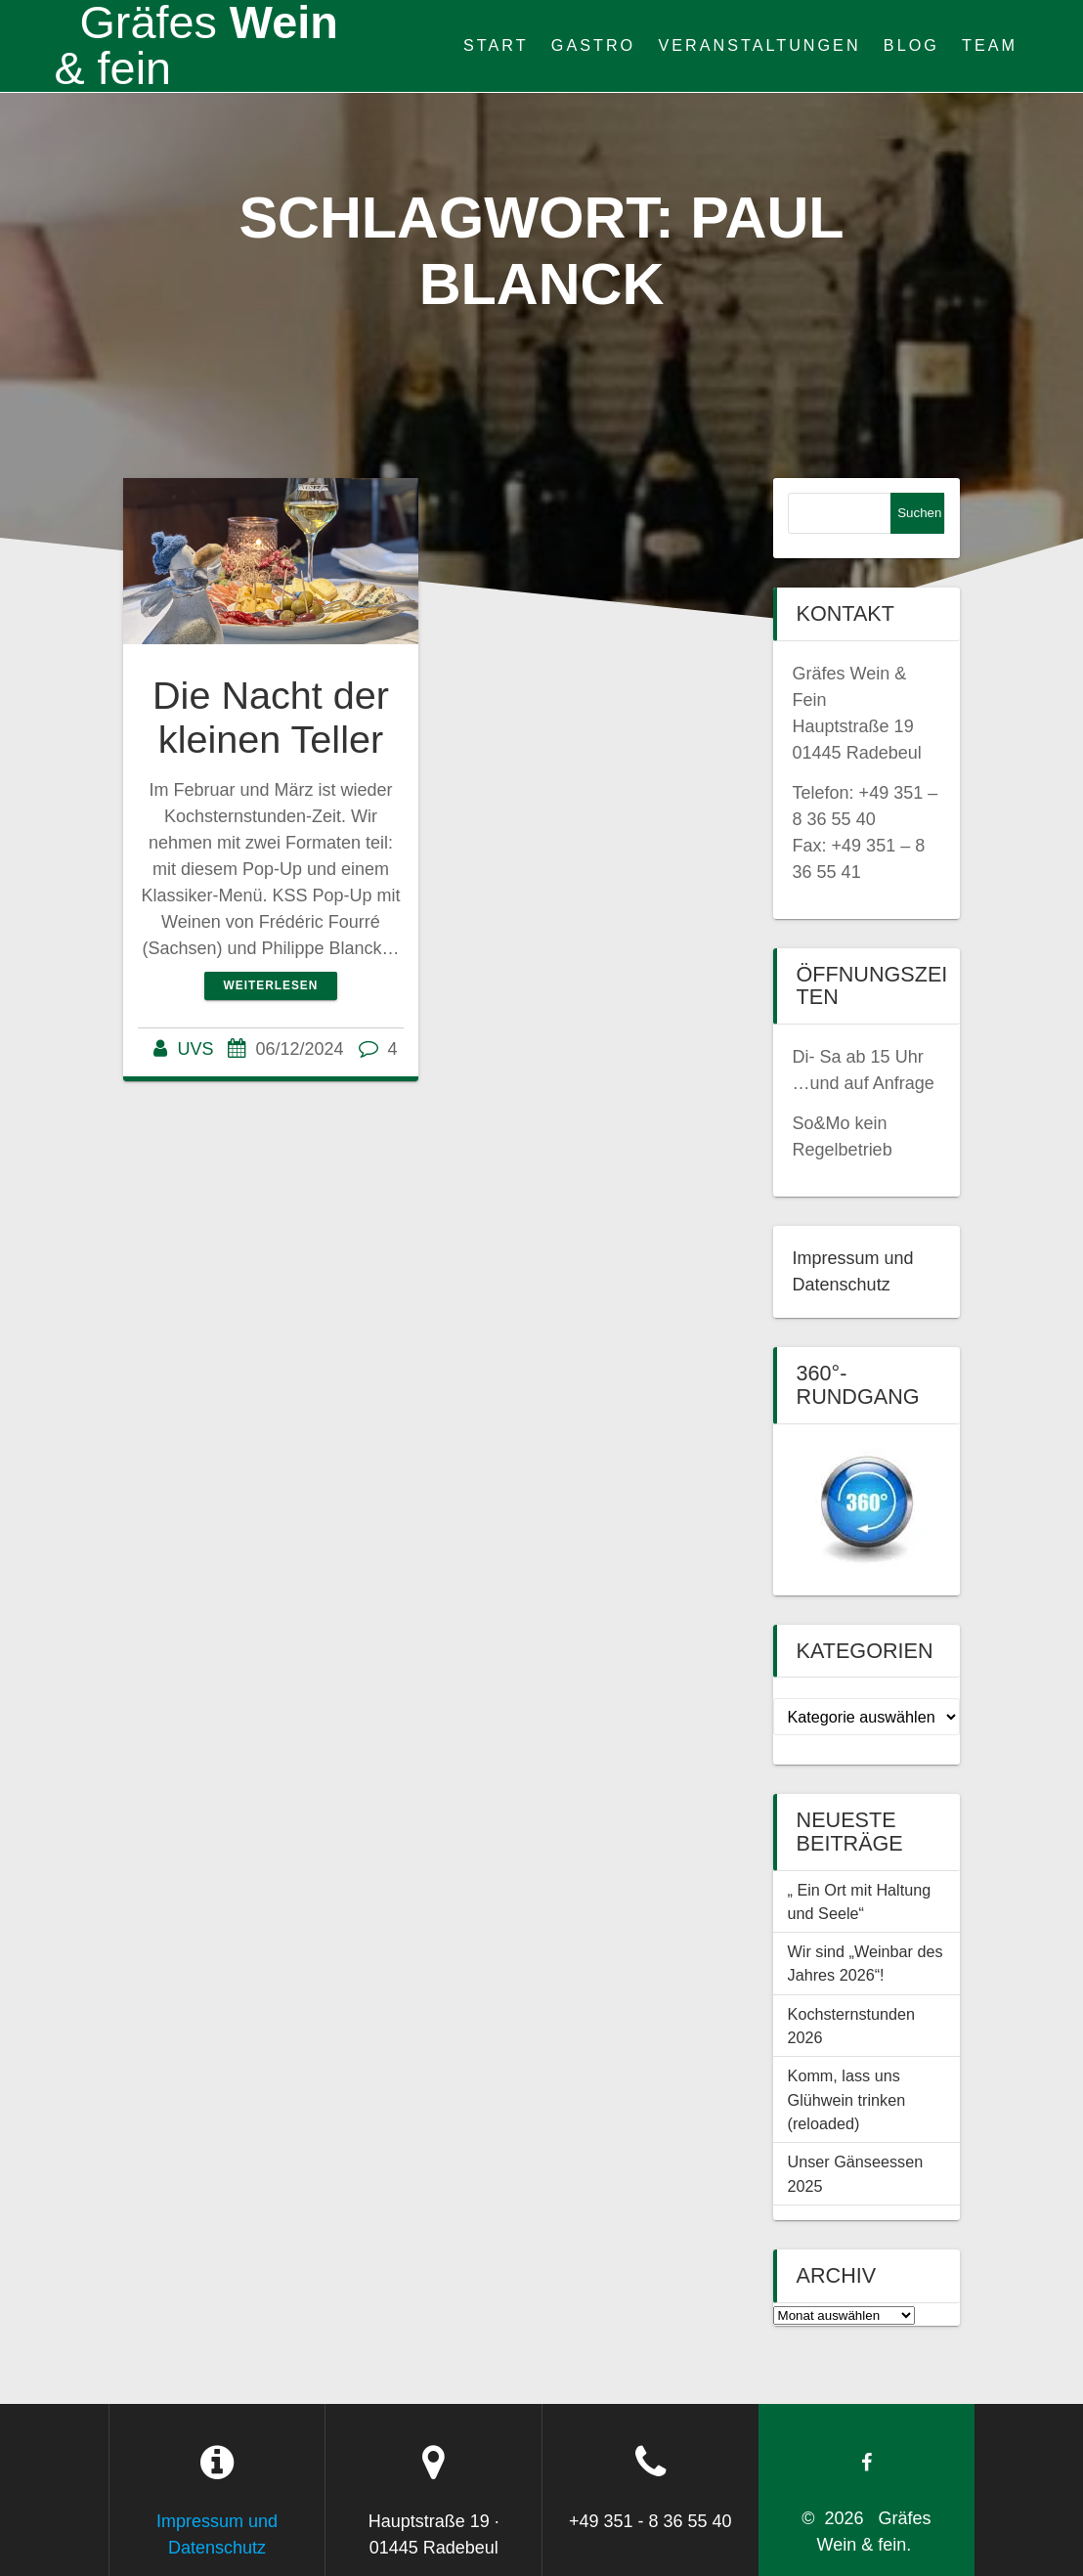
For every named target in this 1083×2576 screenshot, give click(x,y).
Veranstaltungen (759, 45)
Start (496, 45)
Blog (911, 45)
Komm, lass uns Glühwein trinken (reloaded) (847, 2099)
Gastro (593, 45)
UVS (195, 1049)
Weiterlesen (271, 985)
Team (990, 45)
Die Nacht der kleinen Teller (270, 718)
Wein (195, 46)
